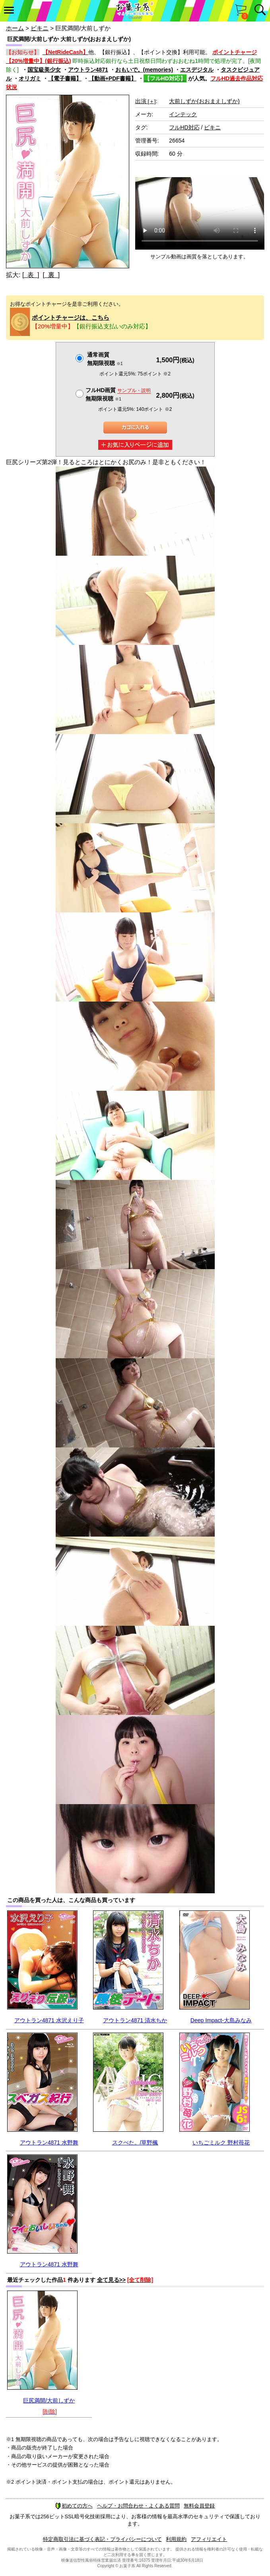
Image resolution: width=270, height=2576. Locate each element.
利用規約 (176, 2539)
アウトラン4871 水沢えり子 (49, 2020)
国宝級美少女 (44, 69)
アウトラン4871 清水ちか (135, 2020)
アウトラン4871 (88, 69)
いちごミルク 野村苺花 (221, 2142)
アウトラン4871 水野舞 (49, 2142)
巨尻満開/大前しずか (49, 2400)
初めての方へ (74, 2506)
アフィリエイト (209, 2539)
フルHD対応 (184, 127)
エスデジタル (197, 69)
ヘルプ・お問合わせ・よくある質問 (138, 2506)
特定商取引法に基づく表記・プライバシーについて (102, 2539)
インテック (183, 114)
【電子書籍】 (65, 78)
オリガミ (30, 78)
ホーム (15, 28)
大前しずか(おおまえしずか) (204, 101)
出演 (145, 101)
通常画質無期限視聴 (104, 359)
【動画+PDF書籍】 (112, 78)
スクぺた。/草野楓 (135, 2142)
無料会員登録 (199, 2506)
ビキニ (40, 28)
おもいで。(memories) (144, 69)
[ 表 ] (30, 274)
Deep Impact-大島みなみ (221, 2020)
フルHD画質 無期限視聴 (118, 394)
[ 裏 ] (51, 274)
